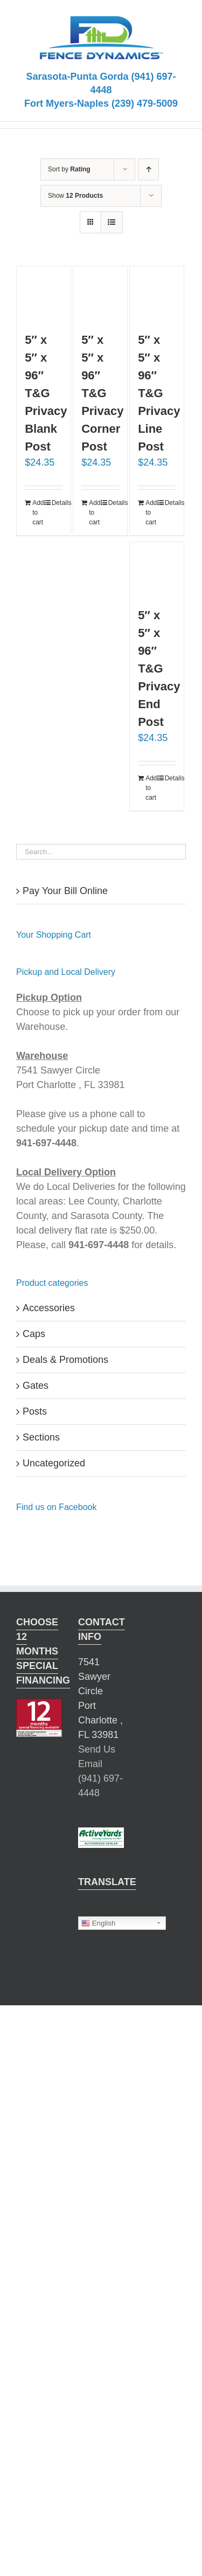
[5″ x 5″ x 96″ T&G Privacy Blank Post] (44, 293)
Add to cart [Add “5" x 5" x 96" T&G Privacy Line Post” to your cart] (150, 512)
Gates (35, 1385)
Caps (34, 1333)
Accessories (49, 1308)
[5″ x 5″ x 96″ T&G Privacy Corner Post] (100, 293)
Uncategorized (54, 1463)
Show (75, 195)
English (98, 1923)
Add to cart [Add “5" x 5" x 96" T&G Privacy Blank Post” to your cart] (37, 512)
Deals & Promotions (65, 1359)
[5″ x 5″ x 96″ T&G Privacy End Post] (157, 569)
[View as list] (111, 222)
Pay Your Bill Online (65, 890)
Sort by (69, 169)
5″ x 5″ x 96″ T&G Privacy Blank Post (46, 393)
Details (57, 503)
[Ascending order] (148, 169)
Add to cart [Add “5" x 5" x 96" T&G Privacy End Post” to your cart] (150, 787)
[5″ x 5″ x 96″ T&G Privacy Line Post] (157, 293)
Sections (41, 1437)
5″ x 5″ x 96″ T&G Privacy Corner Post (102, 393)
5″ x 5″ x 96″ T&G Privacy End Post (159, 668)
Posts (35, 1411)
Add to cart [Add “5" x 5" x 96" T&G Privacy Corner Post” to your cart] (94, 512)
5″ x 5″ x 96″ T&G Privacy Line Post (159, 393)
